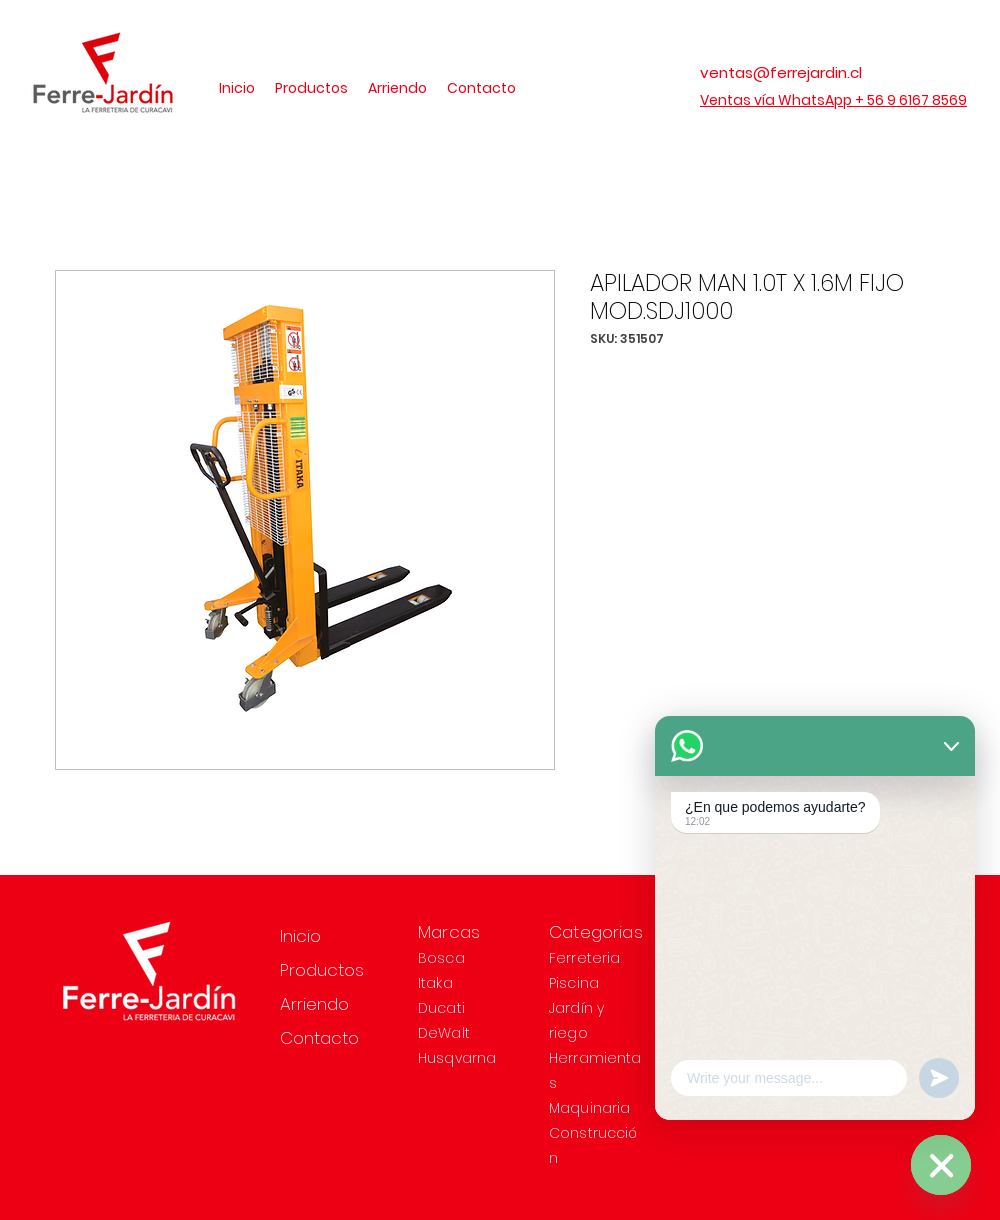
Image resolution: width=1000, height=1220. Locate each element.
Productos (322, 970)
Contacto (319, 1038)
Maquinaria (589, 1108)
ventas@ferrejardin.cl (781, 72)
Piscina (574, 983)
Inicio (300, 936)
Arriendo (314, 1004)
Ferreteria (584, 958)
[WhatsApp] (941, 1165)
